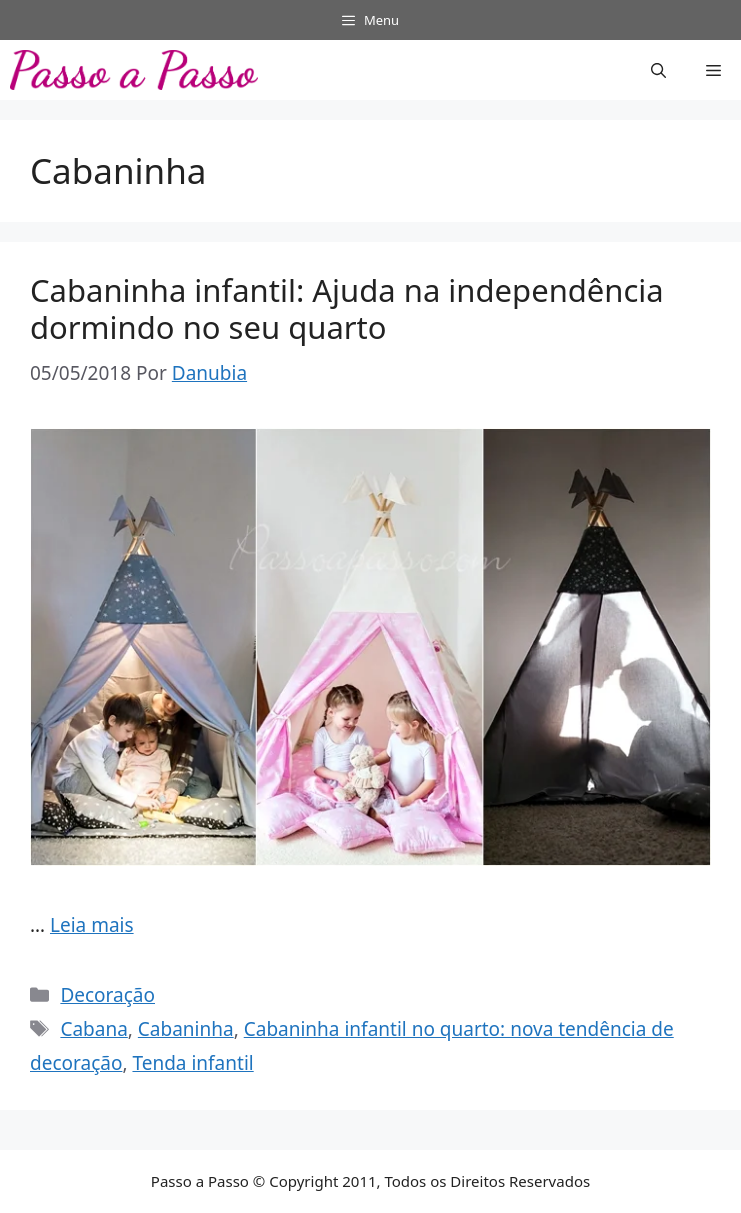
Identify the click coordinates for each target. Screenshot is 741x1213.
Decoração (107, 995)
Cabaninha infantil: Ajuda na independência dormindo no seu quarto (347, 308)
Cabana (93, 1029)
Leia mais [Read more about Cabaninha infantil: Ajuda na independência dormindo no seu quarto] (92, 925)
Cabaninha (186, 1029)
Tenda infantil (192, 1063)
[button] (658, 70)
